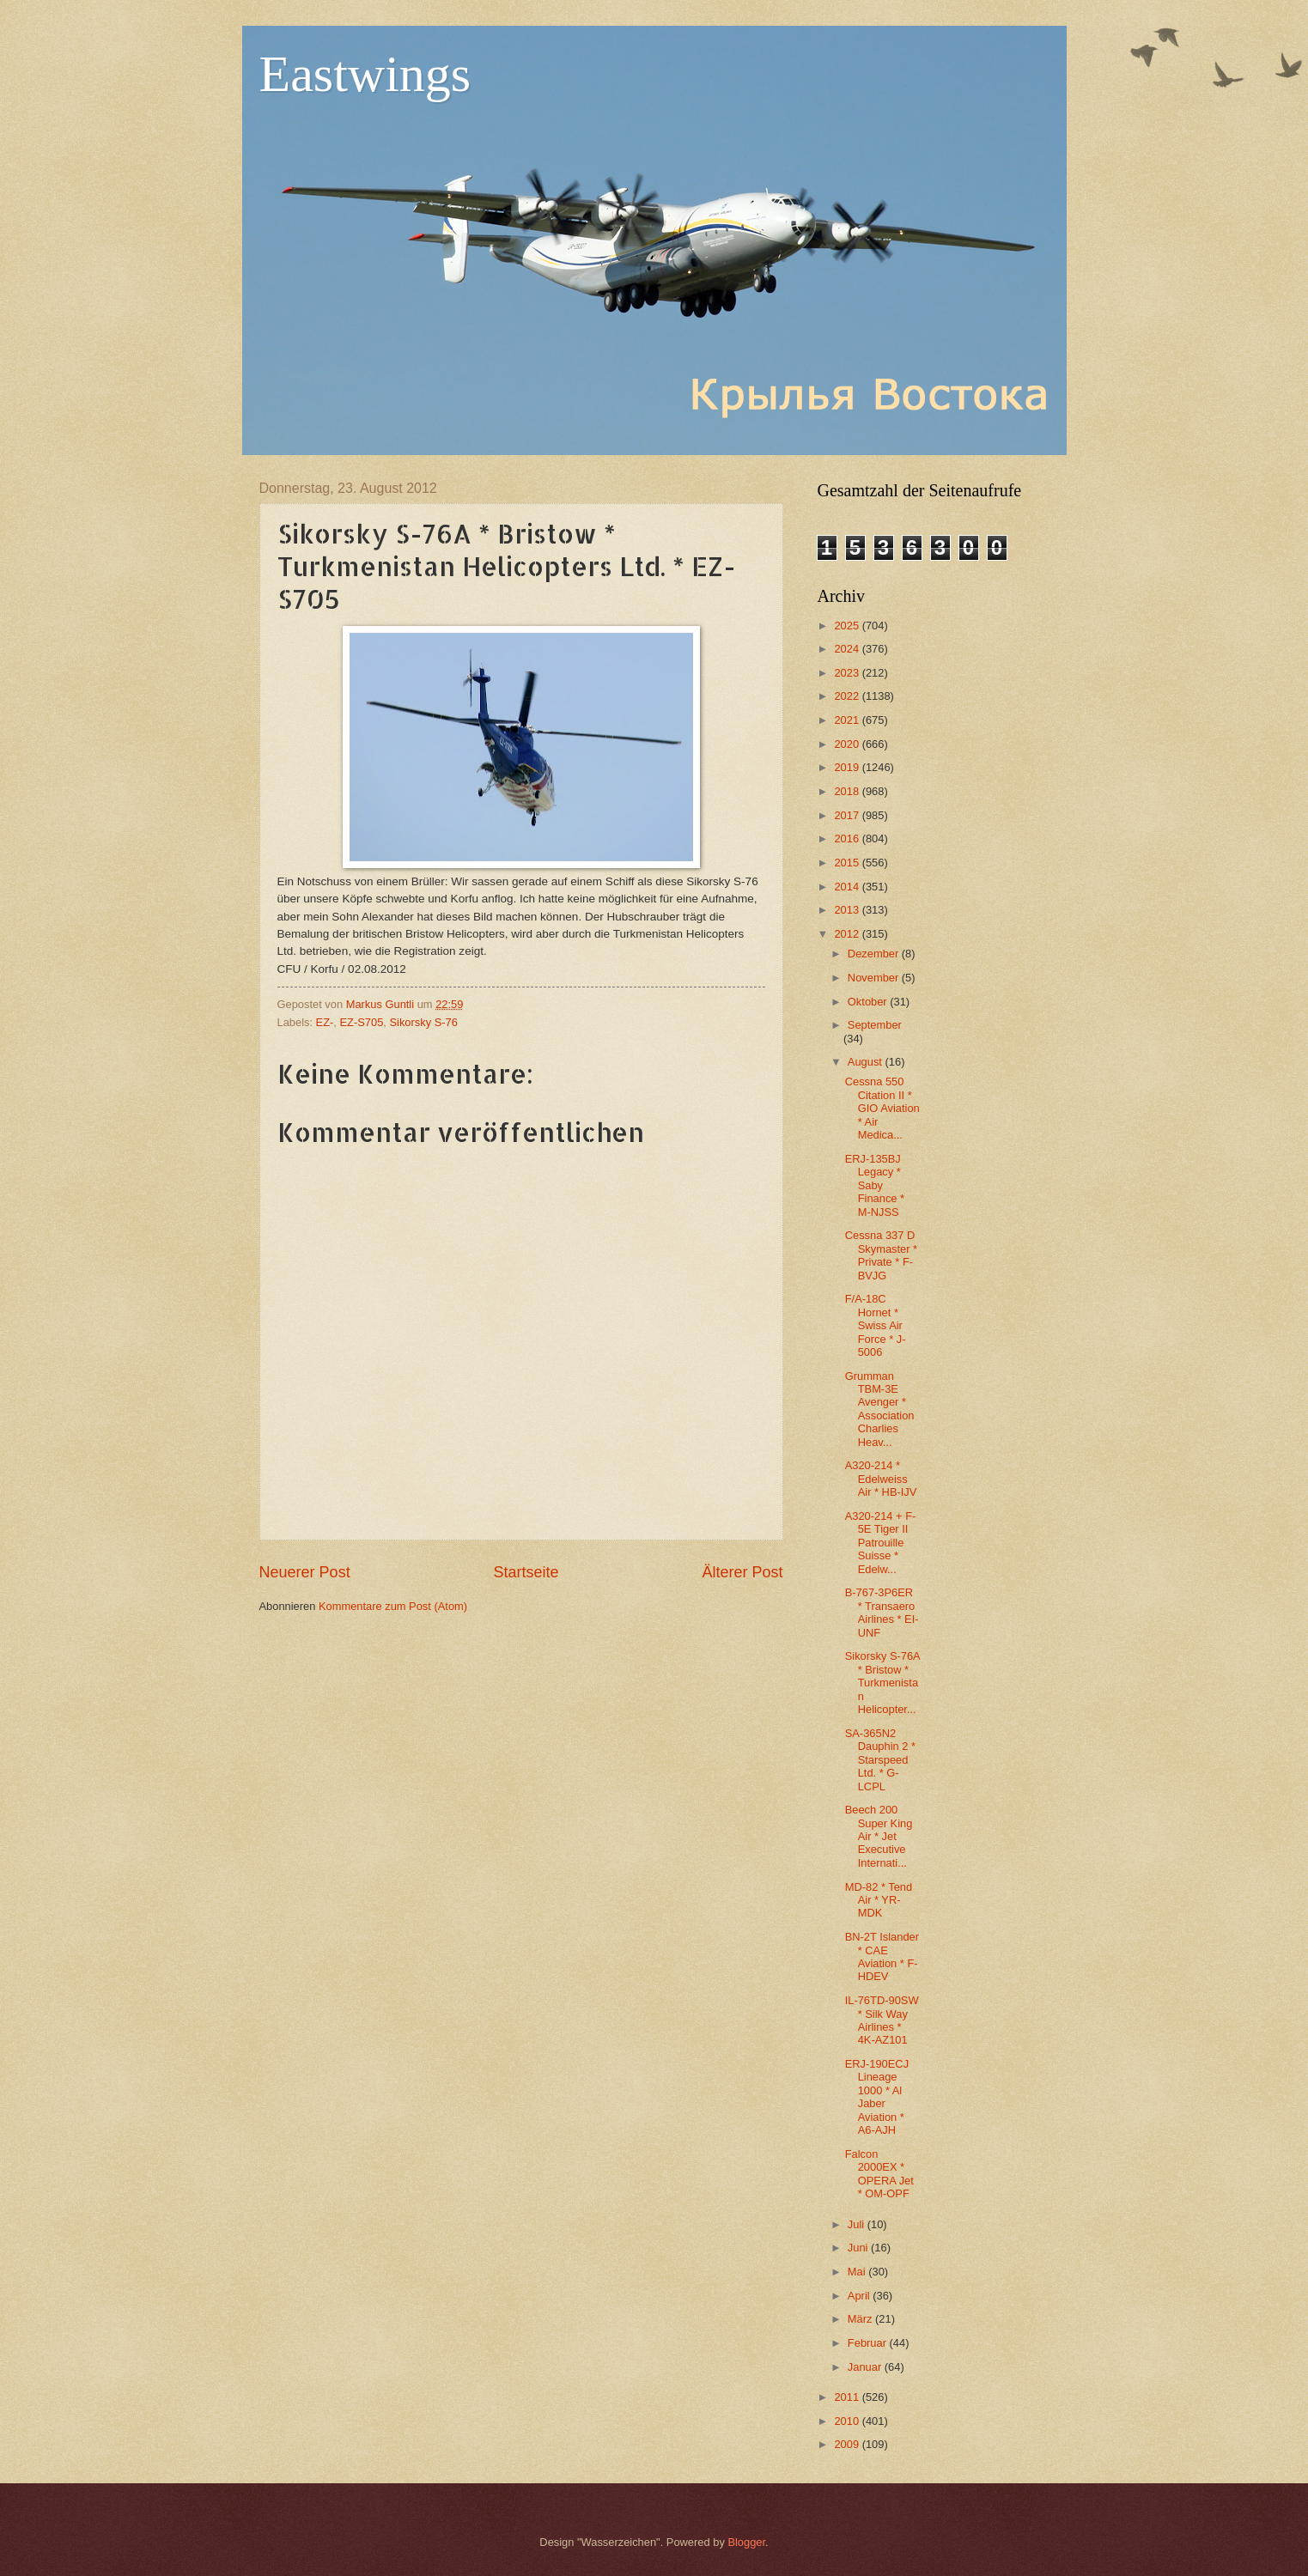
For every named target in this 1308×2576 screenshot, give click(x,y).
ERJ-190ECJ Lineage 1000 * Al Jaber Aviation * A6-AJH (877, 2096)
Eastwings (365, 74)
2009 (847, 2444)
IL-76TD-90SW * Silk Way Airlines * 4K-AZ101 (882, 2020)
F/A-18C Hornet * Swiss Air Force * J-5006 (875, 1325)
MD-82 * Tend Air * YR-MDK (878, 1900)
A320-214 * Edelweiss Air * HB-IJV (881, 1478)
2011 (847, 2397)
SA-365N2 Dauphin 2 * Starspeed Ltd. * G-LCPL (880, 1760)
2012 (847, 933)
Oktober (869, 1001)
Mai (858, 2271)
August (866, 1061)
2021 (847, 720)
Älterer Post (742, 1572)
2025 (847, 625)
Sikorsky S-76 (423, 1022)
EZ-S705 (362, 1022)
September (875, 1024)
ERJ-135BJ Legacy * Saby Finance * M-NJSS (874, 1185)
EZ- (325, 1022)
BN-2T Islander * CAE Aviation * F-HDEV (882, 1956)
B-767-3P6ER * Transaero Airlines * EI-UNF (882, 1612)
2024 (847, 648)
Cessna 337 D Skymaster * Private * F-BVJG (881, 1255)
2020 (847, 744)
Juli (857, 2224)
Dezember (875, 953)
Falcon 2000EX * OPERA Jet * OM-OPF (879, 2174)
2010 (847, 2421)
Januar (866, 2366)
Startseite (525, 1572)
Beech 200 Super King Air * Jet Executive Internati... (879, 1836)
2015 (847, 862)
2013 (847, 909)
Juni (859, 2247)
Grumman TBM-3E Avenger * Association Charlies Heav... (880, 1409)
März (861, 2318)
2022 (847, 696)
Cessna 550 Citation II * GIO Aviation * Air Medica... (882, 1108)
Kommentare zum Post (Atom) (393, 1606)
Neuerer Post (304, 1572)
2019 (847, 767)
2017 (847, 815)
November (875, 977)
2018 (847, 791)
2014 (847, 886)
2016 (847, 838)
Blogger (746, 2542)
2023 (847, 672)
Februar (869, 2342)
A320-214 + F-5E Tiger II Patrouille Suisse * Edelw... (880, 1543)
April (860, 2295)
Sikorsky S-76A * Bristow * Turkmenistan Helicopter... (882, 1682)
